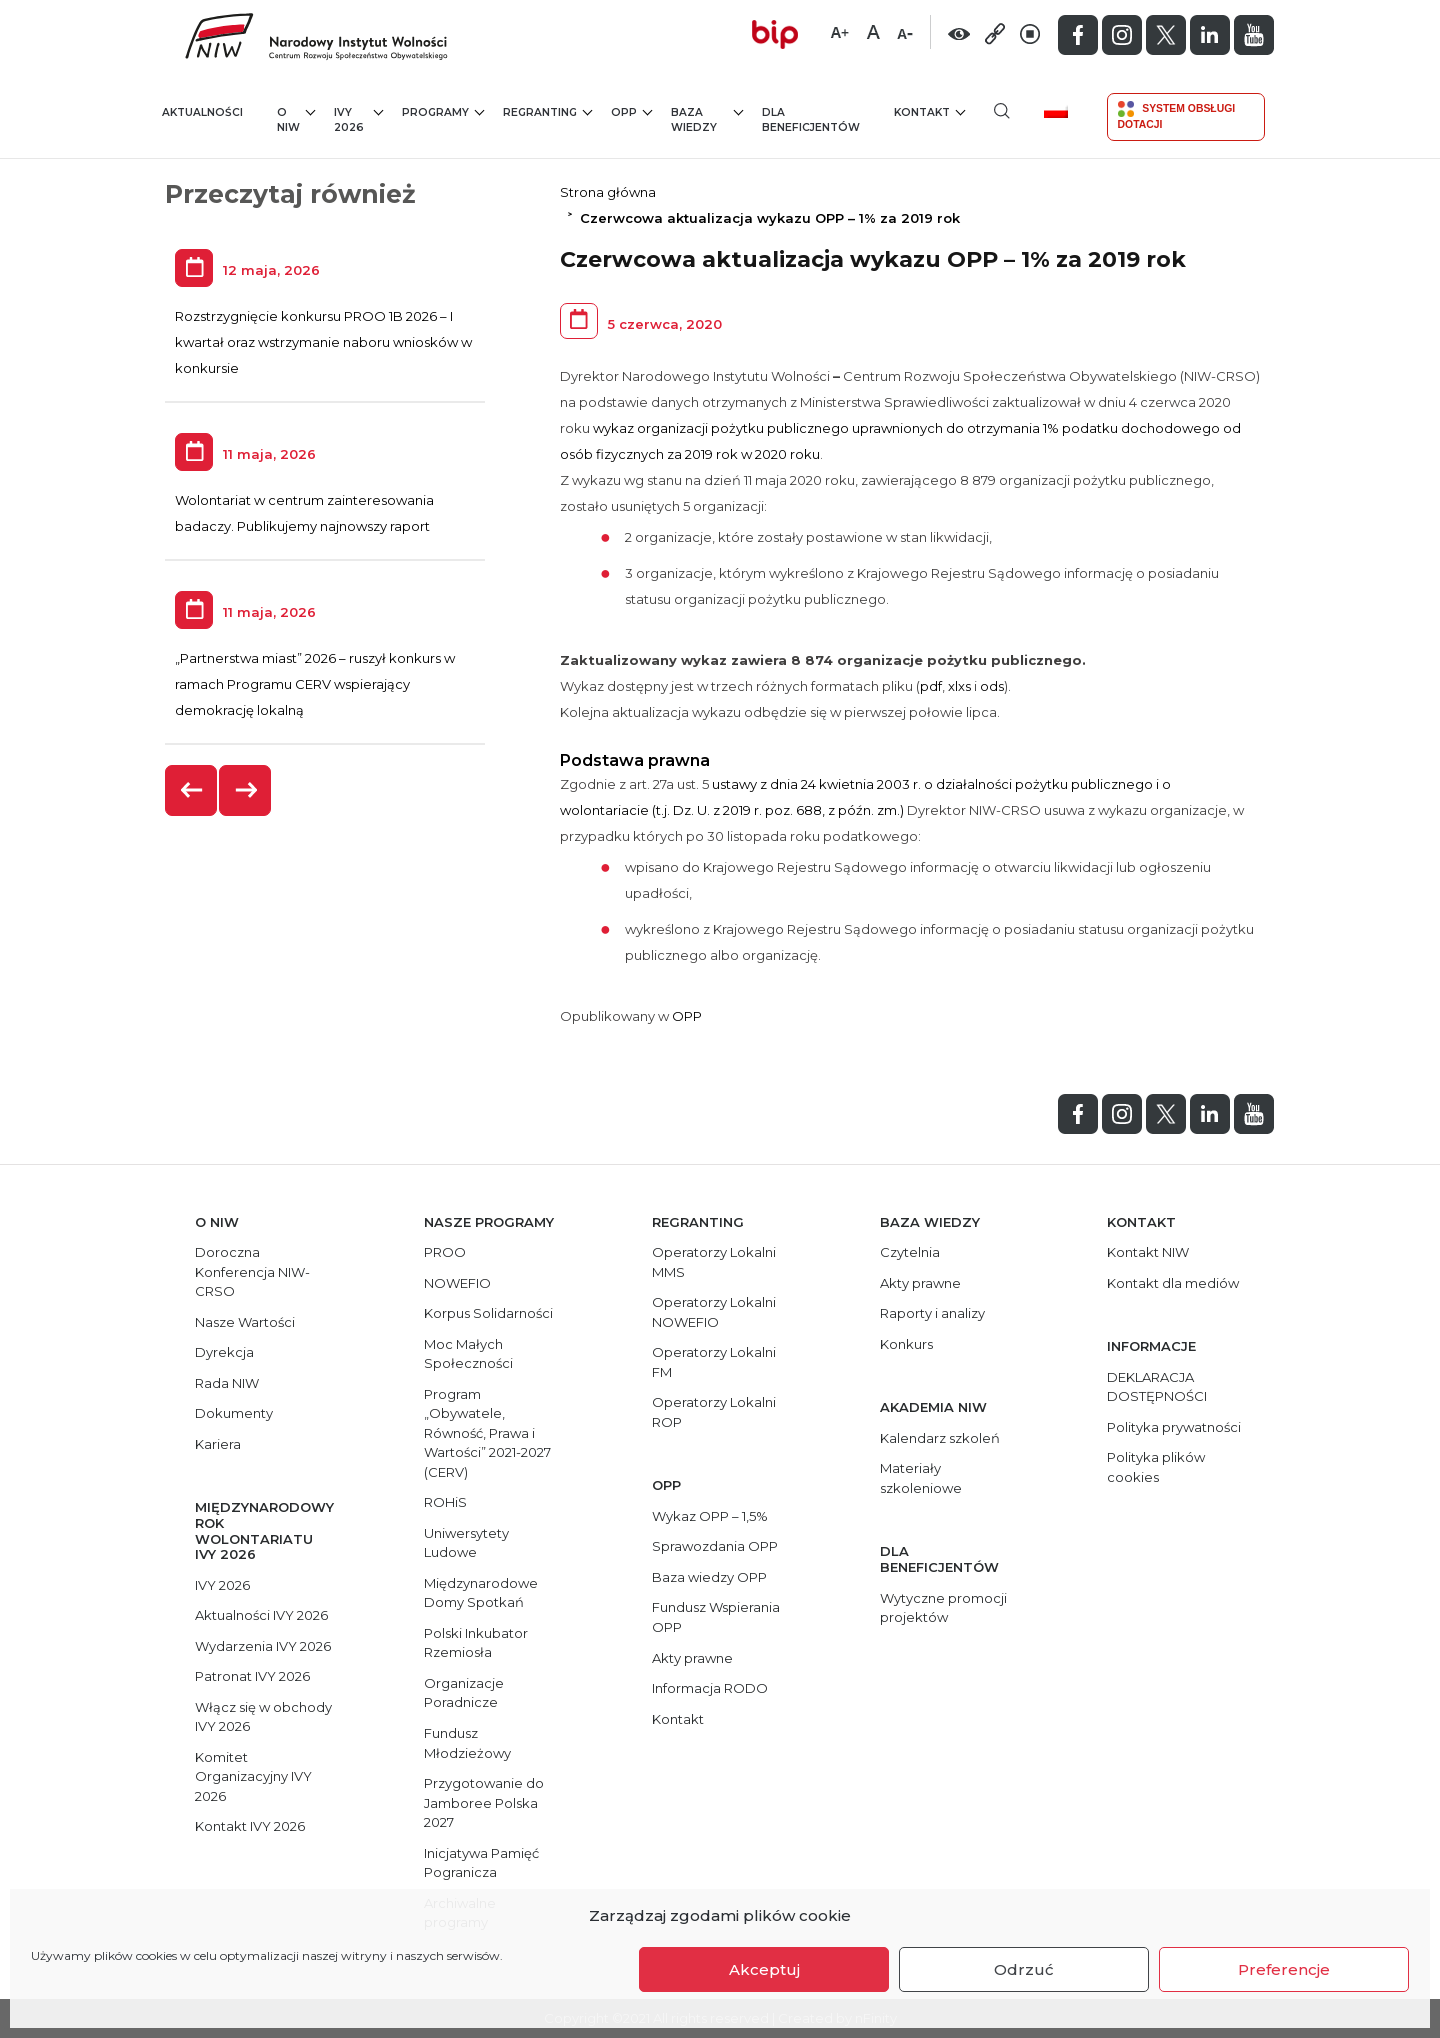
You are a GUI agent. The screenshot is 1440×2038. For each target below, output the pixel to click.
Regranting (547, 111)
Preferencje (1284, 1969)
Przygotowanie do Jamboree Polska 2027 (484, 1802)
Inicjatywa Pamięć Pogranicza (481, 1863)
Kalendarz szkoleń (940, 1438)
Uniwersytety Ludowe (466, 1543)
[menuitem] (1063, 110)
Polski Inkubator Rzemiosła (476, 1643)
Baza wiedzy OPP (709, 1577)
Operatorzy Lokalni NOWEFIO (714, 1312)
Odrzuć (1024, 1969)
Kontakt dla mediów (1173, 1283)
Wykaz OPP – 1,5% (710, 1516)
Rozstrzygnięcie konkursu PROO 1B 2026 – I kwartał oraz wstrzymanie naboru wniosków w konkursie (323, 342)
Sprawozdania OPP (715, 1546)
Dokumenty (234, 1413)
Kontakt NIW (1148, 1252)
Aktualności (202, 112)
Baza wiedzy (707, 119)
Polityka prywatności (1174, 1427)
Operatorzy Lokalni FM (714, 1362)
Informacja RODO (710, 1688)
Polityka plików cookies (1156, 1467)
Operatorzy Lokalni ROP (714, 1412)
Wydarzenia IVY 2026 (263, 1646)
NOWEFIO (457, 1283)
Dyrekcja (224, 1352)
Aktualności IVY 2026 (261, 1615)
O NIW (296, 119)
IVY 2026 (358, 119)
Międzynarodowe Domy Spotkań (481, 1593)
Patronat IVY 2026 (252, 1676)
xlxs (959, 686)
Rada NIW (227, 1383)
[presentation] (192, 790)
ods (992, 686)
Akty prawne (692, 1658)
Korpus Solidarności (488, 1313)
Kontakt (929, 111)
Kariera (218, 1444)
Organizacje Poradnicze (464, 1693)
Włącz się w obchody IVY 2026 (263, 1717)
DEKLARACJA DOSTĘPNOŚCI (1157, 1387)
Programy (443, 111)
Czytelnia (910, 1252)
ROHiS (445, 1502)
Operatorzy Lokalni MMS (714, 1262)
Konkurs (906, 1344)
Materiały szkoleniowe (921, 1478)
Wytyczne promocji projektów (943, 1608)
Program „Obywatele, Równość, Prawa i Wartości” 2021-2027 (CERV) (487, 1433)
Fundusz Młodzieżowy (467, 1743)
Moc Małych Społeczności (468, 1354)
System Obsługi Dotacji (1177, 115)
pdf (931, 686)
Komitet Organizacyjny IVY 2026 (253, 1776)
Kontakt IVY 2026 (250, 1826)
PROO (445, 1252)
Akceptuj (764, 1969)
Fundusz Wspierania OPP (716, 1617)
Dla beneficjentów (811, 120)
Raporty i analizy (932, 1313)
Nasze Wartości (245, 1322)
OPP (631, 111)
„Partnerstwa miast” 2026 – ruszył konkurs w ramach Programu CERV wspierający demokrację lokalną (315, 684)
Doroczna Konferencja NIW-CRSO (252, 1271)
